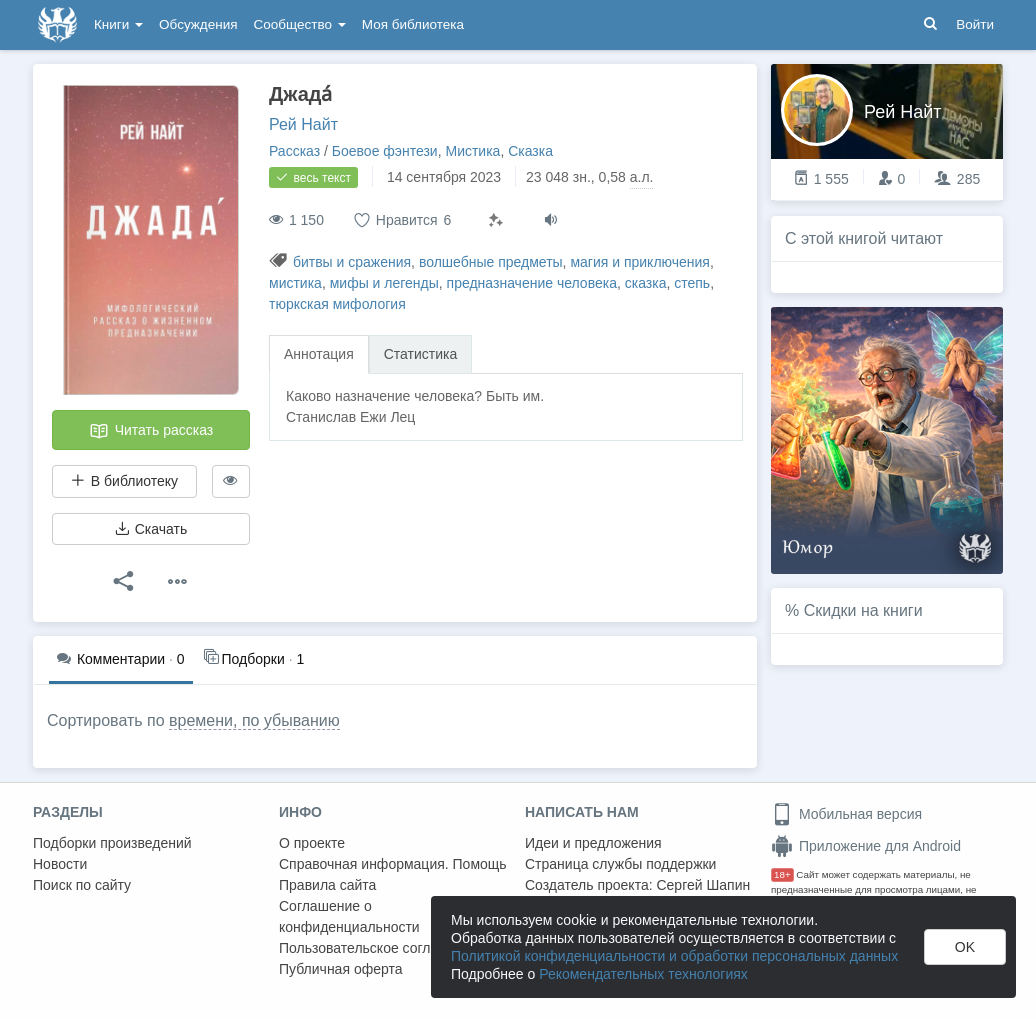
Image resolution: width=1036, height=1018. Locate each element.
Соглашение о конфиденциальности (349, 916)
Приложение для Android (866, 846)
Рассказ (294, 151)
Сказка (530, 151)
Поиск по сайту (82, 885)
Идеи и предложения (593, 843)
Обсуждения (198, 24)
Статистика (421, 354)
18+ (782, 874)
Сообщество (300, 24)
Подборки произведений (112, 843)
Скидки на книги (863, 610)
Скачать (151, 529)
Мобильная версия (846, 814)
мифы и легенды (384, 283)
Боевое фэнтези (385, 151)
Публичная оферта (341, 969)
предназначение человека (532, 283)
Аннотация (319, 354)
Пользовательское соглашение (380, 948)
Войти (975, 24)
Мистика (472, 151)
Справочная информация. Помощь (393, 864)
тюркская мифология (337, 304)
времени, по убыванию (254, 720)
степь (692, 283)
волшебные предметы (491, 262)
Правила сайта (327, 885)
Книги (118, 24)
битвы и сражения (352, 262)
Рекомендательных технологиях (643, 974)
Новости (60, 864)
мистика (295, 283)
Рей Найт (303, 124)
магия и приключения (640, 262)
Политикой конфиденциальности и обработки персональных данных (674, 956)
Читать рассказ (151, 431)
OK (965, 947)
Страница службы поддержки (620, 864)
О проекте (312, 843)
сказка (646, 283)
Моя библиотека (413, 24)
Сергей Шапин (703, 885)
